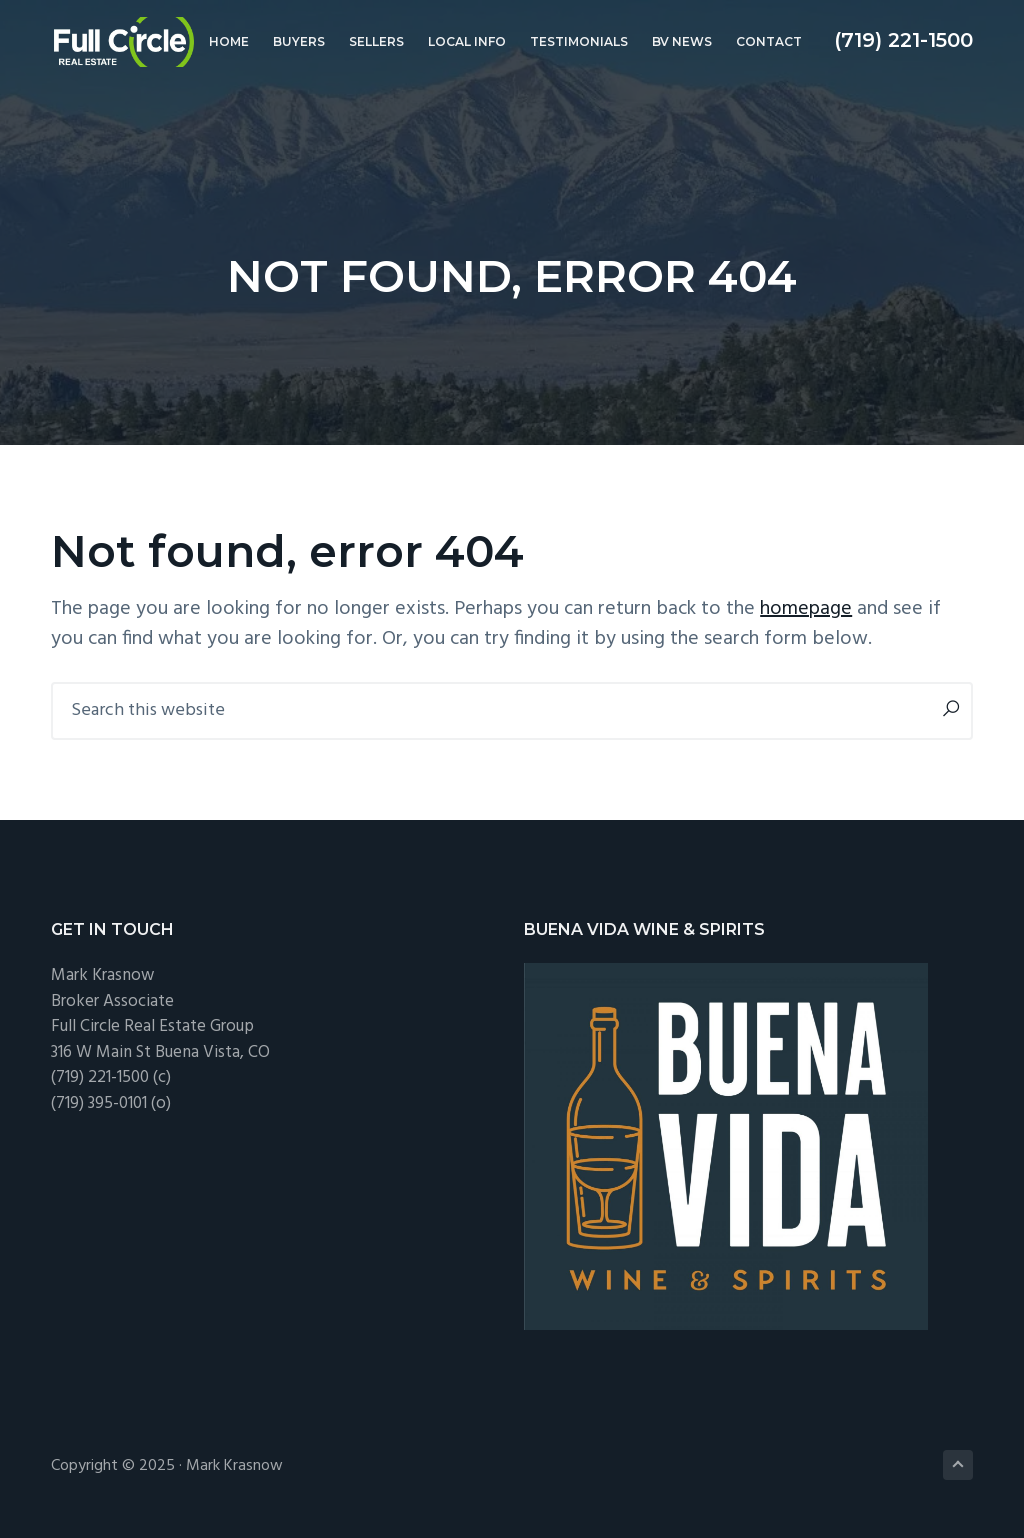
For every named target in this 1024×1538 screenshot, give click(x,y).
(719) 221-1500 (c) (111, 1077)
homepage (806, 609)
